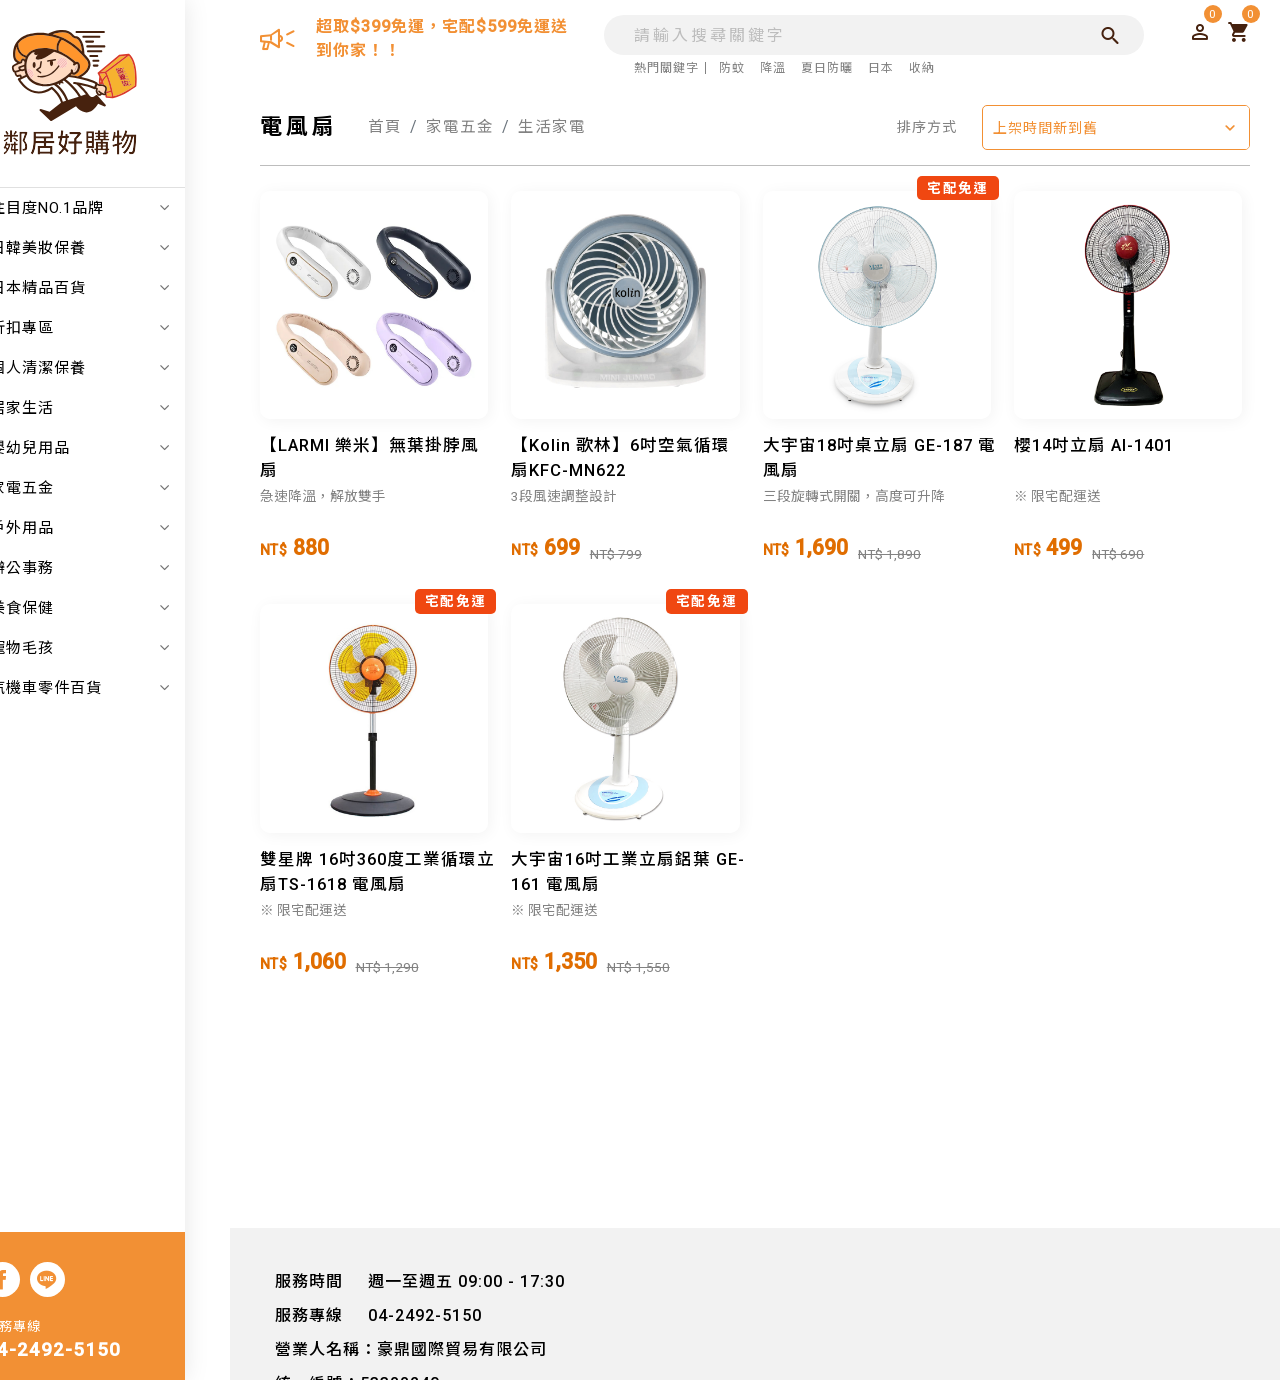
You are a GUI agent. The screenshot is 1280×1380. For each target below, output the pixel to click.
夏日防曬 (823, 68)
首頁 (385, 126)
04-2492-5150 (98, 1352)
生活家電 (552, 126)
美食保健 (125, 608)
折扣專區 (125, 328)
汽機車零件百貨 (125, 688)
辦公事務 (125, 568)
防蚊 (728, 68)
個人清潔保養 (125, 368)
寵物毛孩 (125, 648)
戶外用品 (125, 528)
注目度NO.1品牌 (125, 208)
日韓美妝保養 (125, 248)
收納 (918, 68)
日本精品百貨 (125, 288)
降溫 (769, 68)
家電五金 (125, 488)
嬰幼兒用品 (125, 448)
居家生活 (125, 408)
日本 (877, 68)
